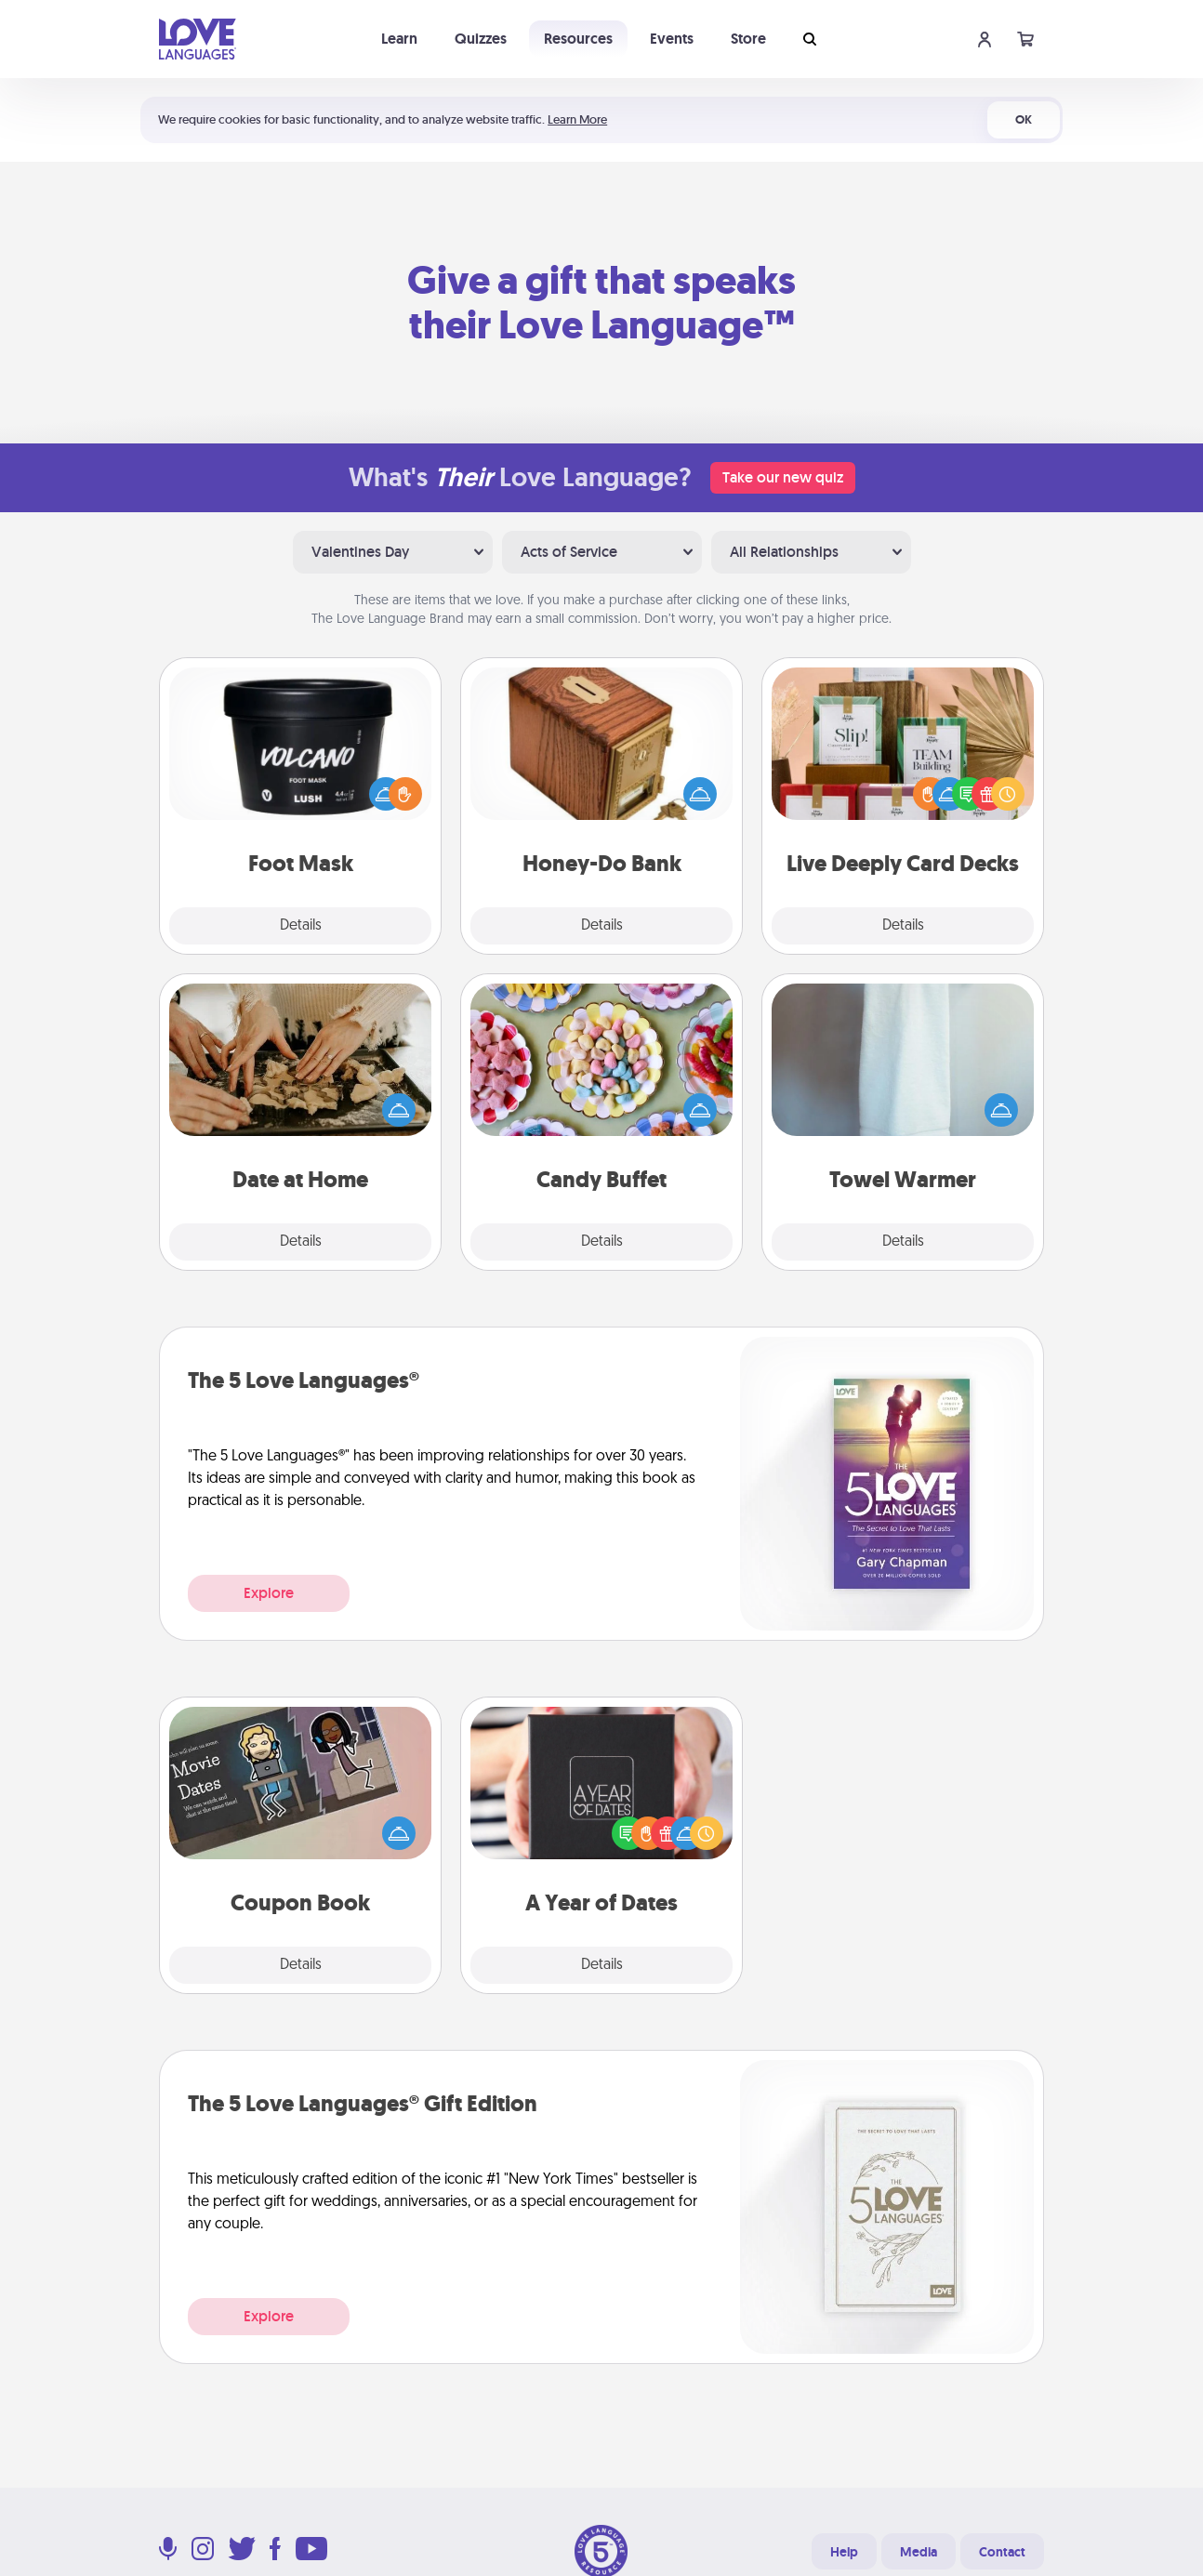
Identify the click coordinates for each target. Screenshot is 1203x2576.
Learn (399, 38)
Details (301, 925)
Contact (1002, 2551)
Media (918, 2551)
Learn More (577, 119)
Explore (269, 1593)
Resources (578, 38)
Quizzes (481, 38)
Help (844, 2551)
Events (672, 38)
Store (748, 38)
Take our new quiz (782, 477)
